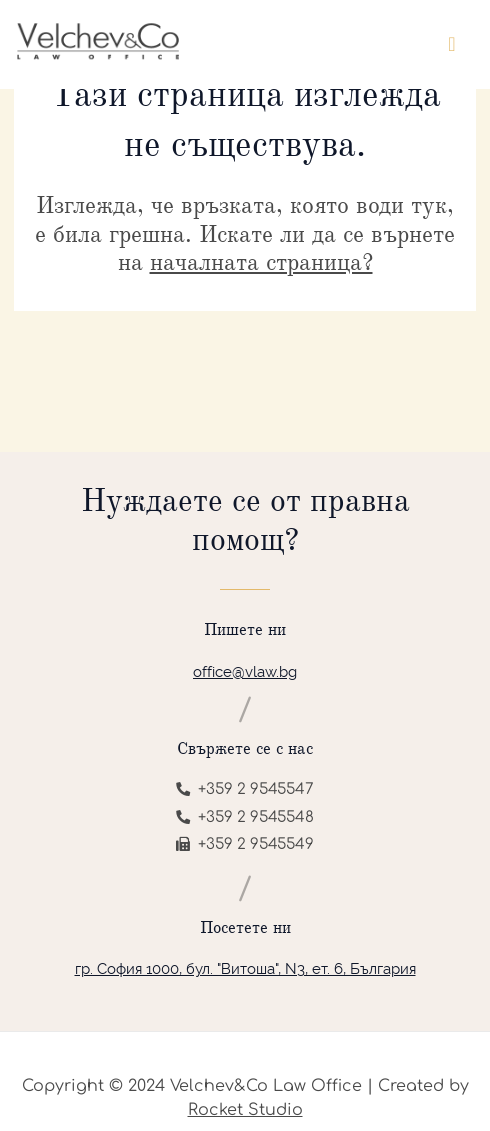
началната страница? (261, 262)
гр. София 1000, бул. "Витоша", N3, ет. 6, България (245, 969)
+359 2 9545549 (245, 844)
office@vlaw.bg (245, 672)
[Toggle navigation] (452, 44)
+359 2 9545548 (245, 817)
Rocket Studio (245, 1110)
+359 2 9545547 (245, 789)
